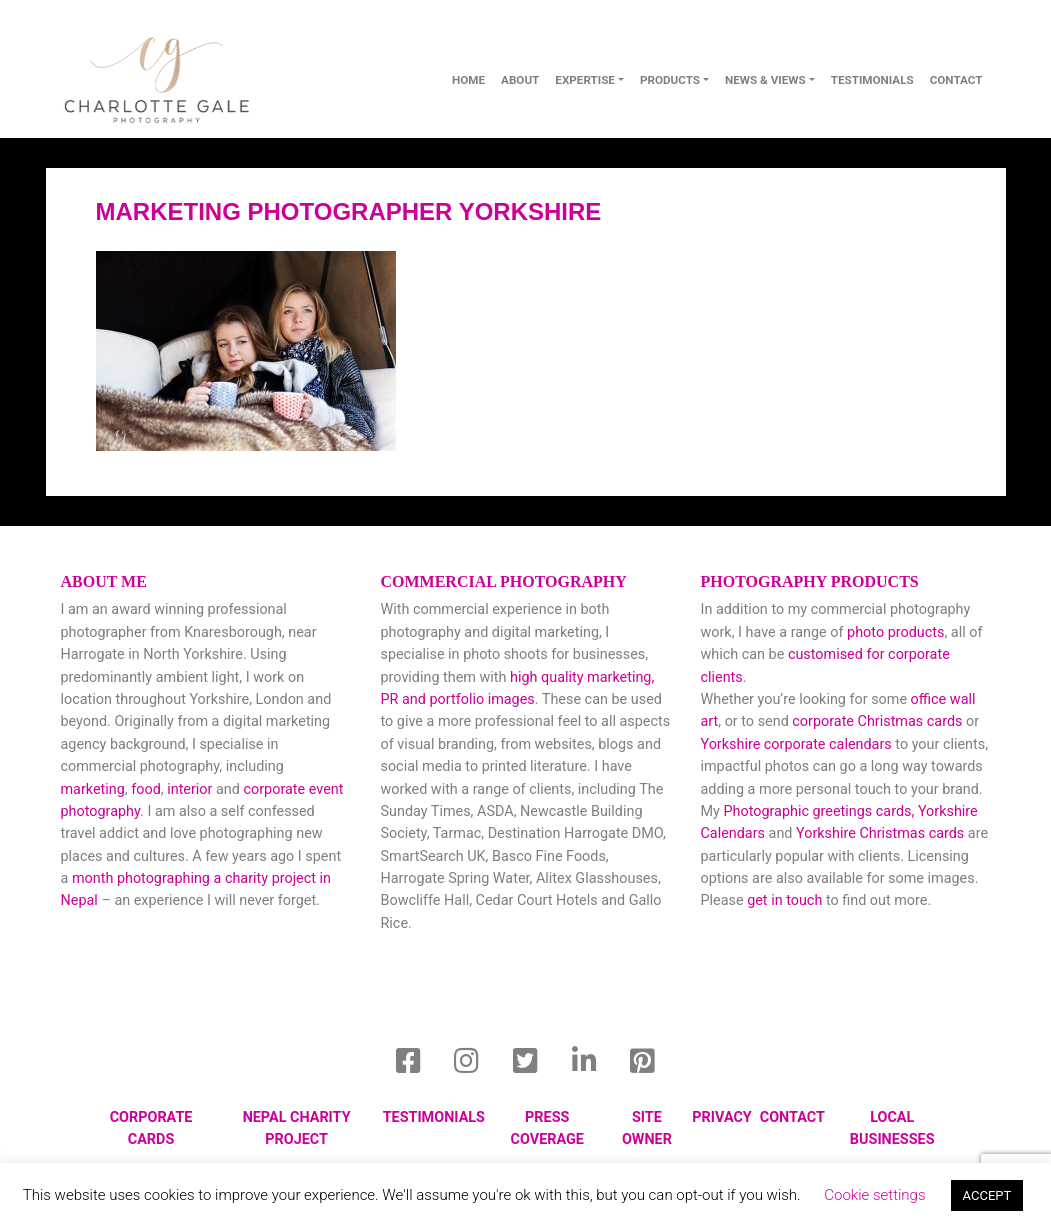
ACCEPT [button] (987, 1195)
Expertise (585, 80)
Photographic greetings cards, (818, 811)
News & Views (765, 80)
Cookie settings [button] (874, 1195)
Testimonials (872, 80)
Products (670, 80)
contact (956, 80)
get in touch (784, 900)
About (520, 80)
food (146, 789)
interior (189, 789)
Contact (792, 1117)
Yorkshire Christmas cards (880, 833)
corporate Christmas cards (879, 721)
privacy (721, 1117)
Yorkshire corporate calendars (795, 744)
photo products (895, 632)
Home (468, 80)
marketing (93, 789)
